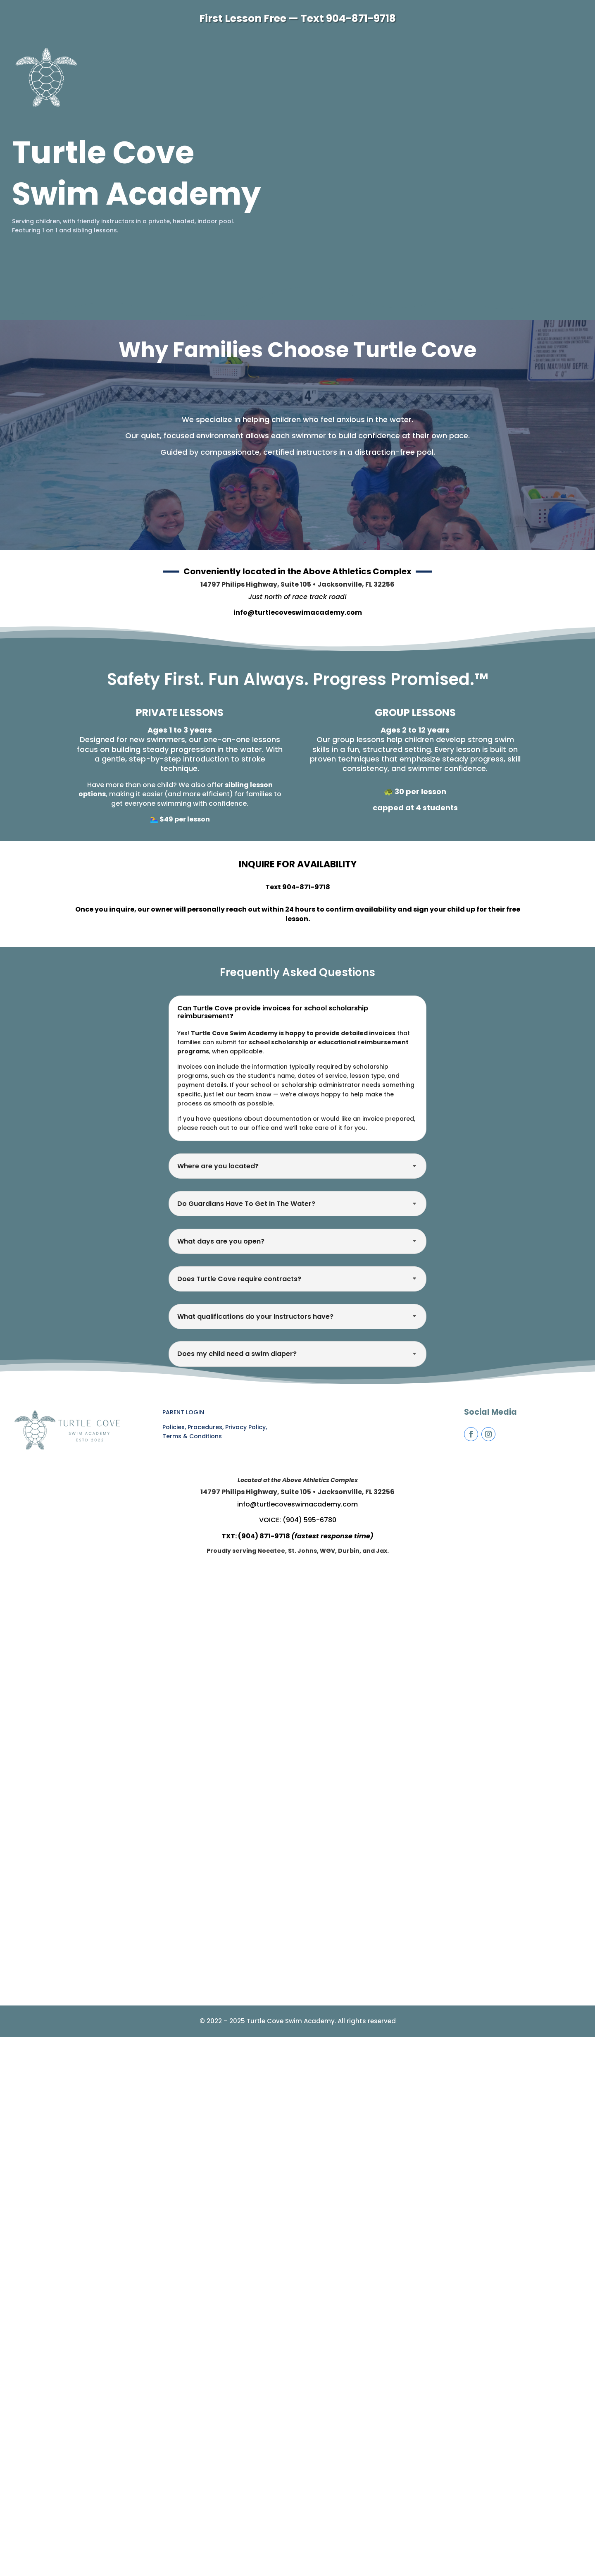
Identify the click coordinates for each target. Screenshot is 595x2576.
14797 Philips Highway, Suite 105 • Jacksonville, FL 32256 (297, 584)
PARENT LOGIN (183, 1412)
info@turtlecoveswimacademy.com (297, 612)
